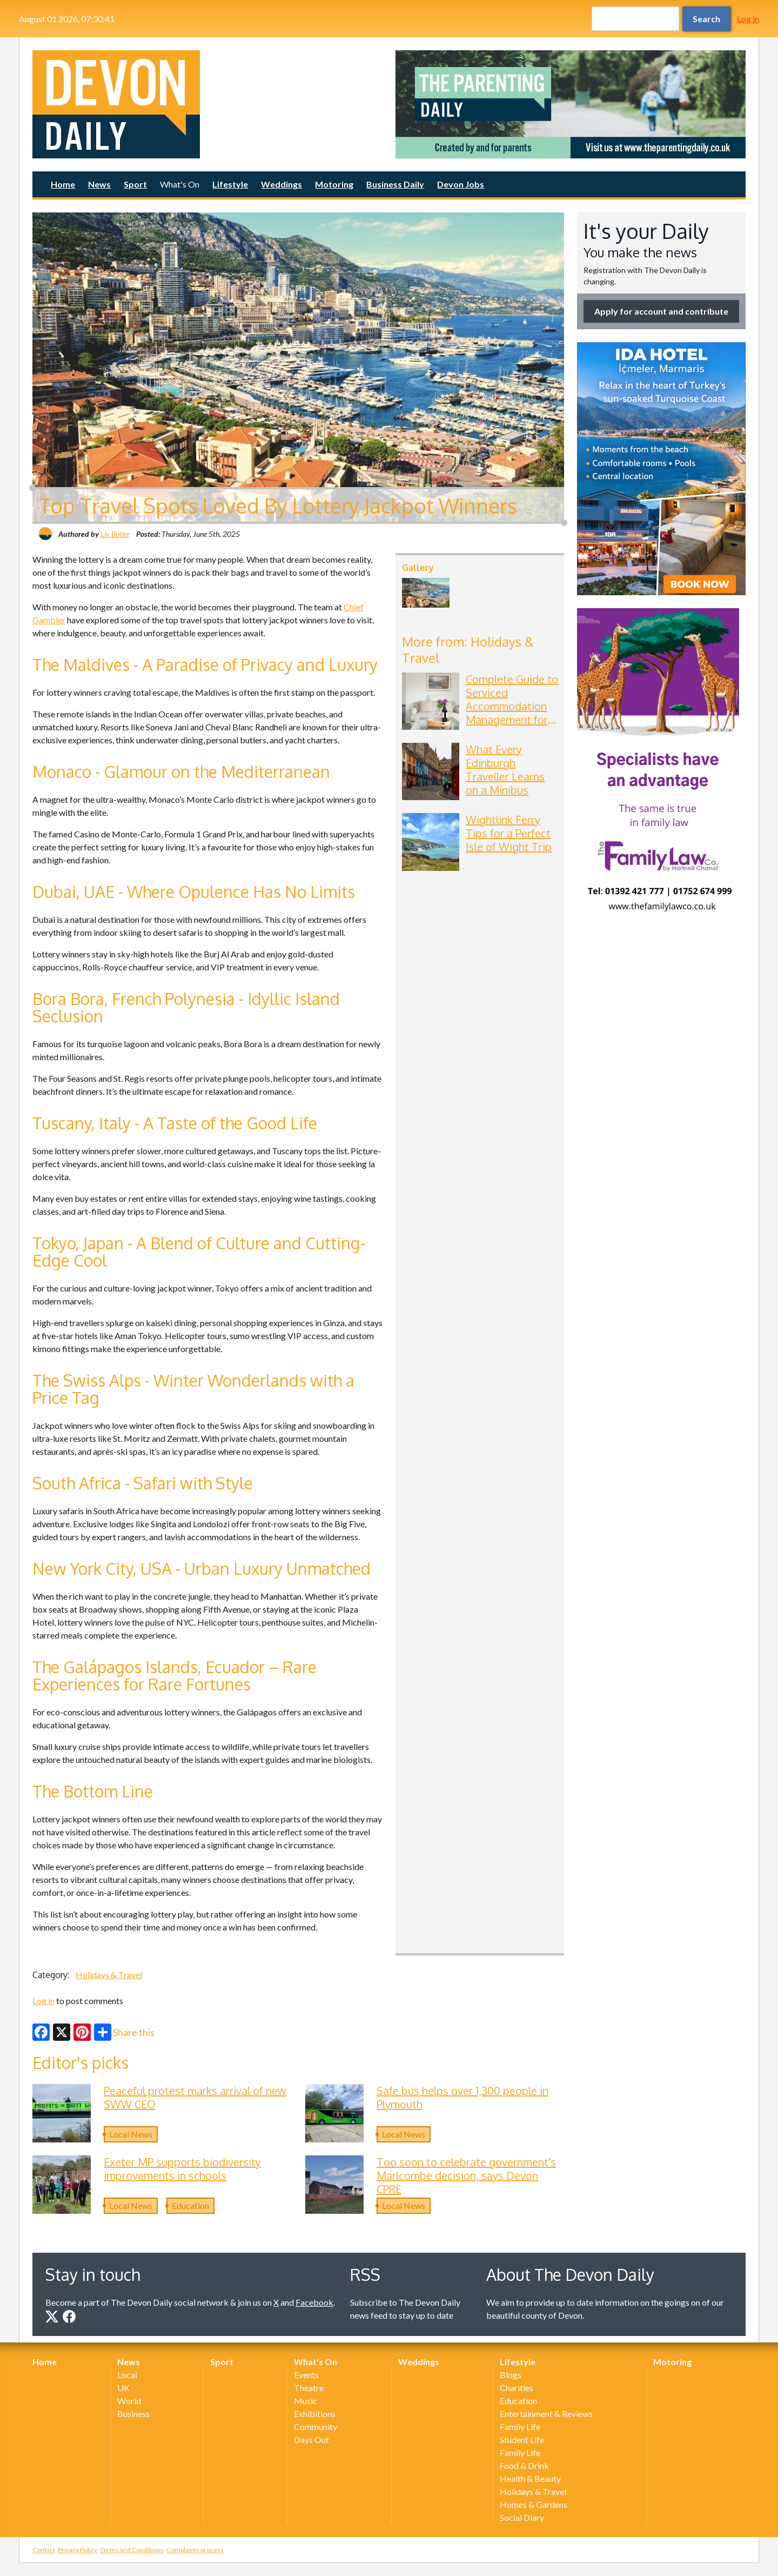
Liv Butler (115, 533)
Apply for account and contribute (661, 311)
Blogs (510, 2374)
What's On (179, 184)
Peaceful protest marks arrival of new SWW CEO (195, 2097)
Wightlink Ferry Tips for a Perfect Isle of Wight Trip (509, 833)
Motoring (334, 184)
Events (306, 2374)
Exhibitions (315, 2413)
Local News (130, 2134)
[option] (570, 104)
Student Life (522, 2439)
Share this (124, 2032)
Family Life (520, 2426)
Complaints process (195, 2550)
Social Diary (522, 2517)
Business (133, 2413)
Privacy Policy (77, 2550)
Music (305, 2400)
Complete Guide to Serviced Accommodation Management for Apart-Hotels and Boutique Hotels (512, 713)
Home (63, 184)
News (99, 184)
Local (127, 2374)
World (129, 2400)
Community (315, 2426)
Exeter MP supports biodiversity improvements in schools (182, 2168)
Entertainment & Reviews (546, 2413)
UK (123, 2387)
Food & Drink (524, 2465)
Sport (135, 184)
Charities (516, 2387)
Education (190, 2205)
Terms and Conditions (132, 2550)
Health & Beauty (530, 2478)
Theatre (309, 2387)
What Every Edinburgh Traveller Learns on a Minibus (505, 769)
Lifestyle (230, 184)
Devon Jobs (460, 184)
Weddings (281, 184)
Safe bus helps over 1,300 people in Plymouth (462, 2097)
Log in (748, 19)
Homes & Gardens (533, 2504)
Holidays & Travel (109, 1974)
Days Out (311, 2439)
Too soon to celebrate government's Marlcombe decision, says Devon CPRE (466, 2175)
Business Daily (395, 184)
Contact (43, 2550)
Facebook (314, 2302)
